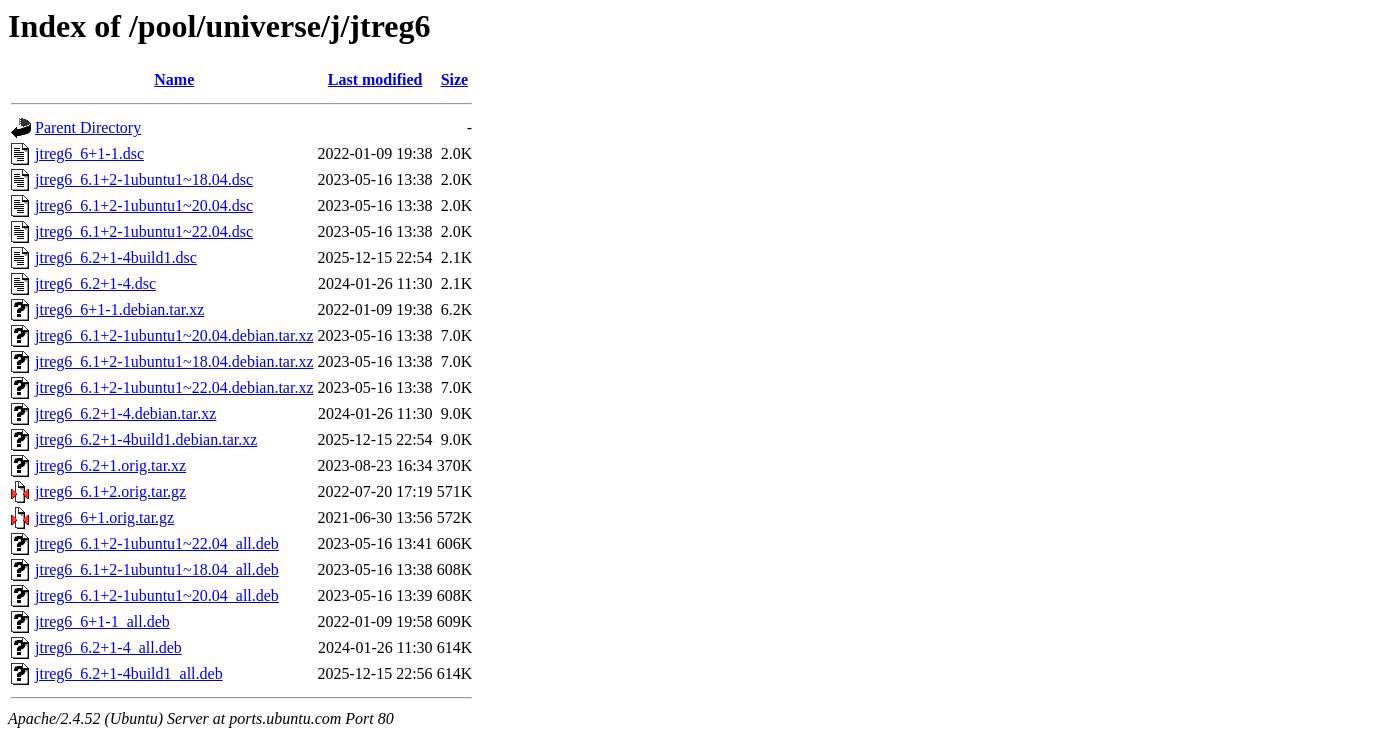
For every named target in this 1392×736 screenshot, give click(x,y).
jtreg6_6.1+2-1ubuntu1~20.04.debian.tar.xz (174, 335)
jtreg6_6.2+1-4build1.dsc (116, 257)
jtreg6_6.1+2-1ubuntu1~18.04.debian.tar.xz (174, 361)
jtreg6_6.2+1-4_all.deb (108, 647)
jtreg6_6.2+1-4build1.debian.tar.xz (146, 439)
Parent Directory (88, 127)
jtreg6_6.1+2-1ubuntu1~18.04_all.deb (157, 569)
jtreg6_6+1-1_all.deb (102, 621)
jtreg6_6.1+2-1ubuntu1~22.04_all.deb (157, 543)
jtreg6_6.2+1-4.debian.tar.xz (125, 413)
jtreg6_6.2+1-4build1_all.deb (129, 673)
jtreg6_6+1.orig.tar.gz (104, 517)
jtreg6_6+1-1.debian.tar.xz (119, 309)
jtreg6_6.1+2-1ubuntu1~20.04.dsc (144, 205)
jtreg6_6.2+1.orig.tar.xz (110, 465)
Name (174, 79)
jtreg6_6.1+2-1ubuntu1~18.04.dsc (144, 179)
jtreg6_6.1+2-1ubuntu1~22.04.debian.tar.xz (174, 387)
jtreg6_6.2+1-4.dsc (95, 283)
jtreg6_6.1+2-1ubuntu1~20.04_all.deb (157, 595)
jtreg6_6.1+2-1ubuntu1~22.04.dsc (144, 231)
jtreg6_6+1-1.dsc (89, 153)
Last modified (375, 79)
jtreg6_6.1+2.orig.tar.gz (110, 491)
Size (455, 79)
